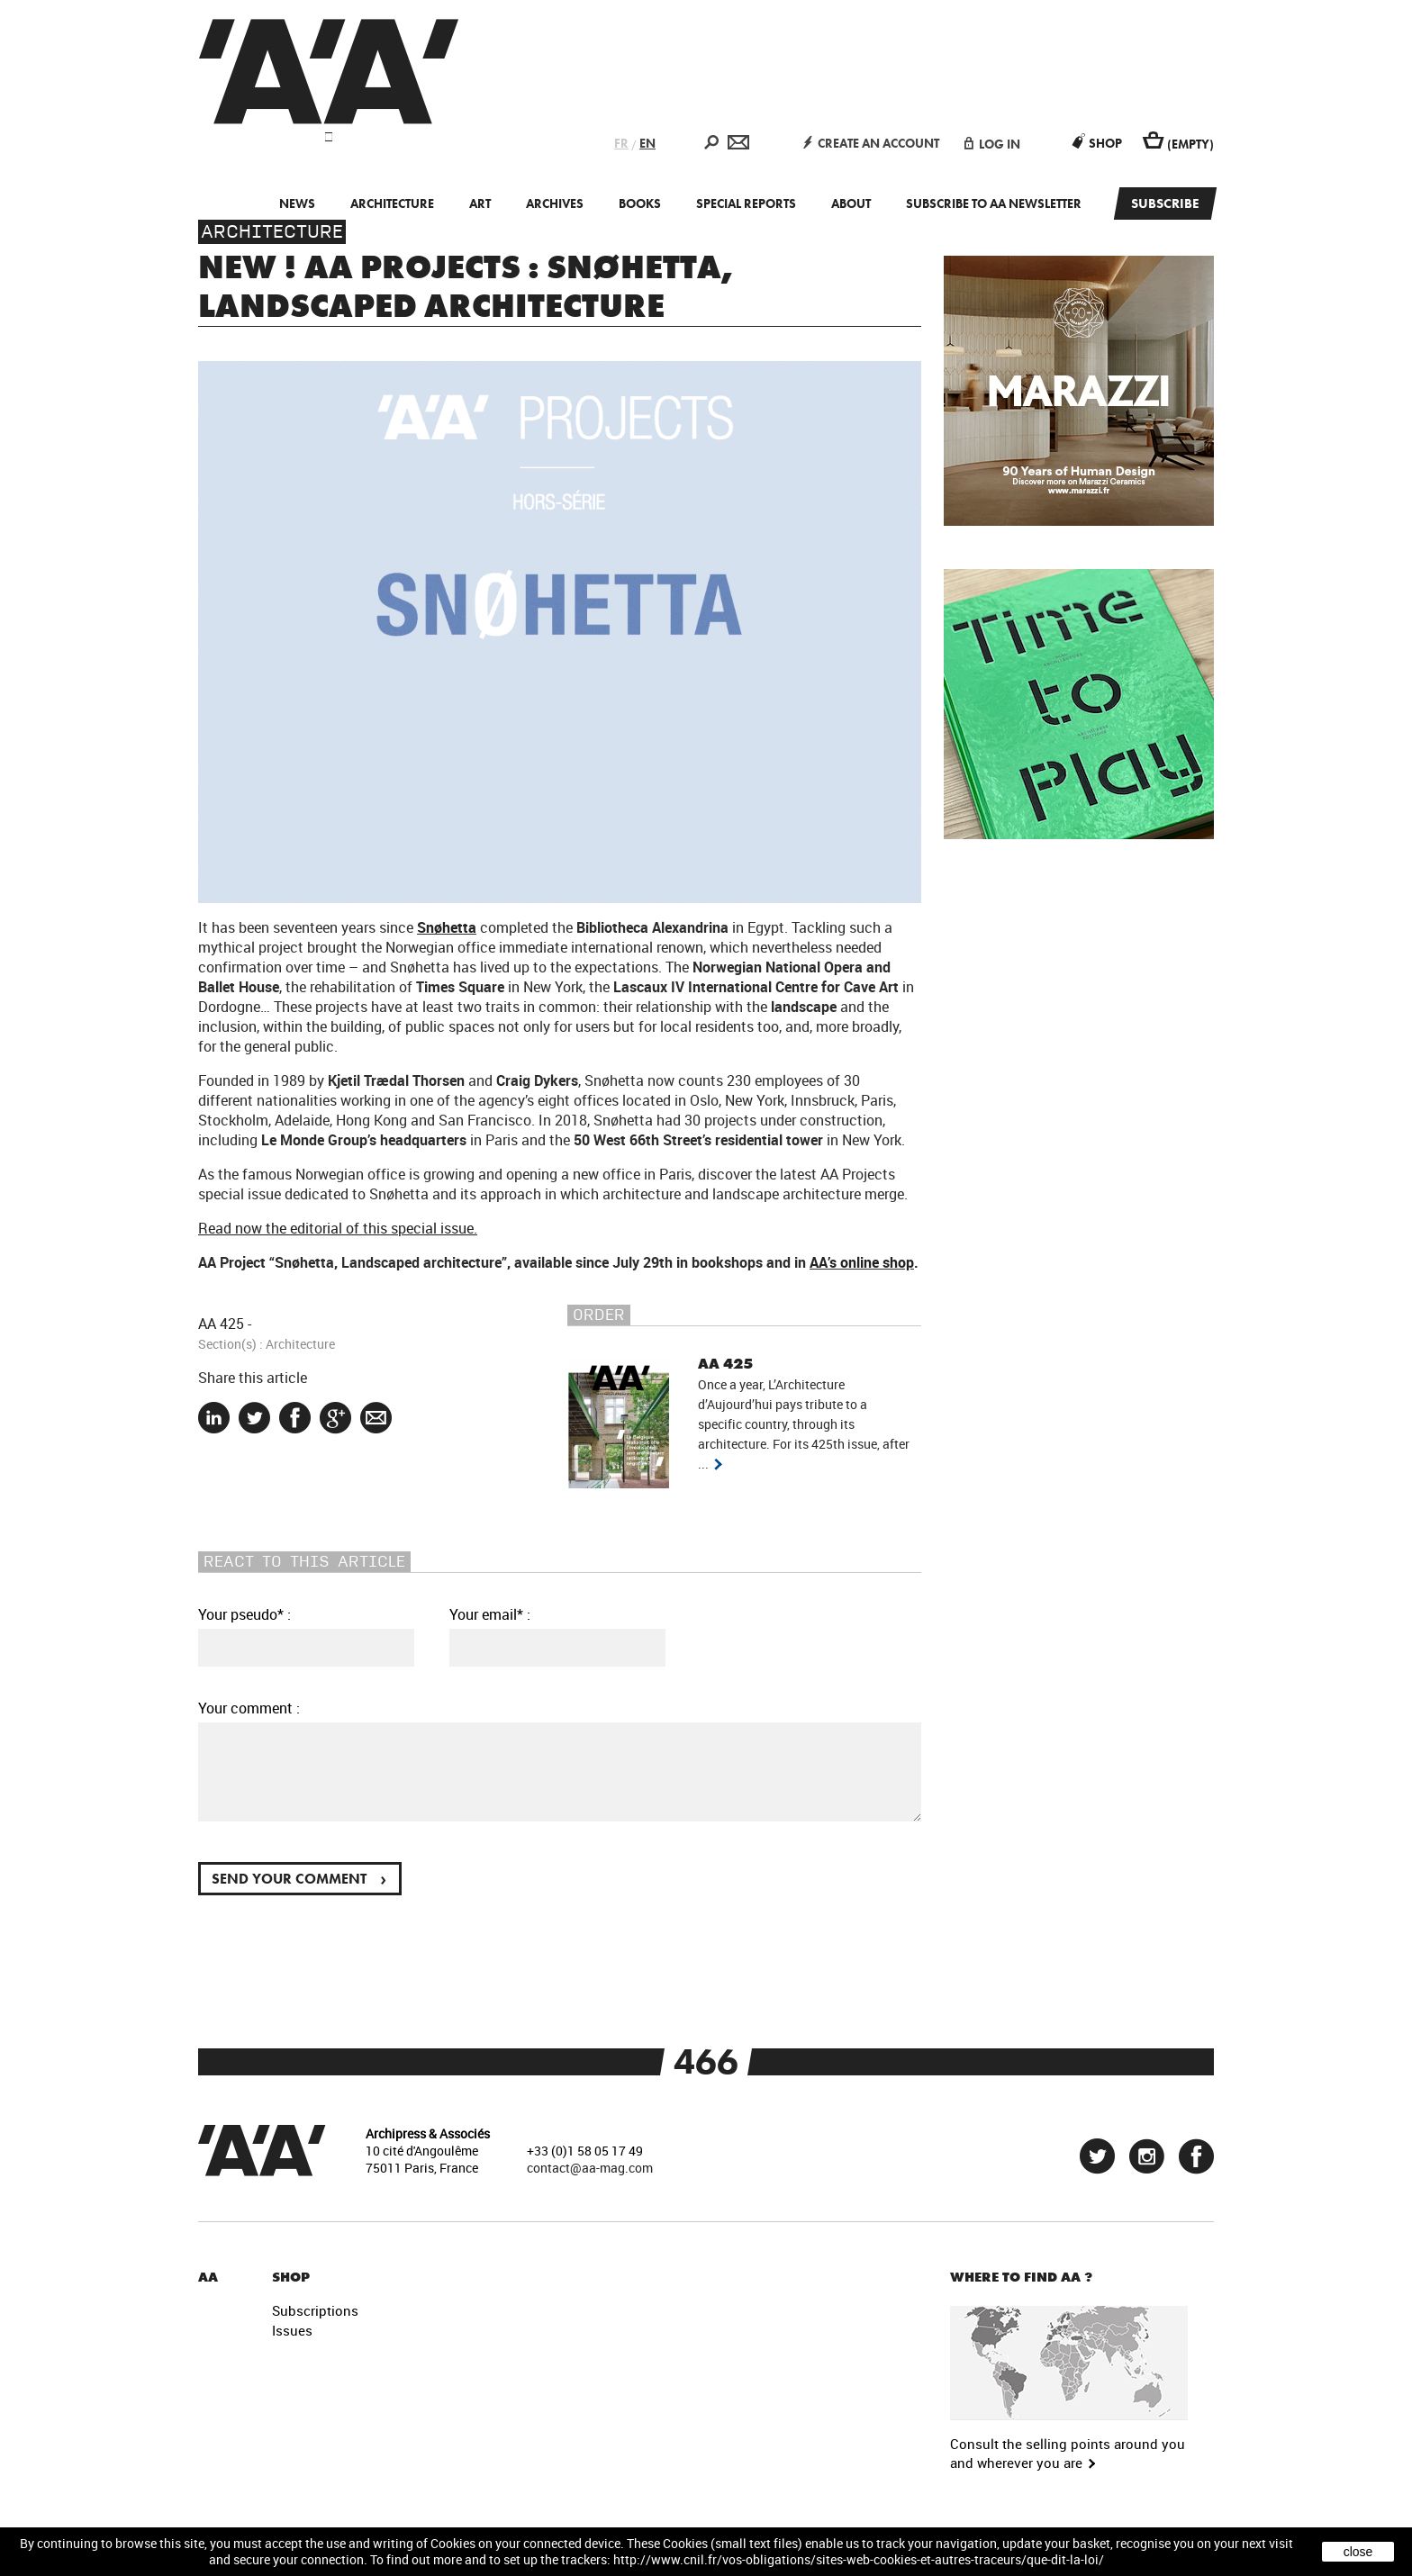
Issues (292, 2330)
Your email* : (489, 1614)
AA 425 (221, 1323)
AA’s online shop (862, 1262)
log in (992, 144)
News (297, 203)
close (1358, 2551)
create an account (871, 143)
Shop (1097, 143)
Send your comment (299, 1878)
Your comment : (249, 1708)
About (851, 203)
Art (480, 203)
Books (640, 203)
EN (647, 143)
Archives (555, 203)
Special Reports (746, 203)
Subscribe (1165, 203)
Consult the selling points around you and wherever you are (1067, 2453)
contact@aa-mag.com (590, 2167)
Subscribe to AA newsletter (994, 203)
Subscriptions (315, 2310)
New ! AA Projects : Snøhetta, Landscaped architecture (465, 287)
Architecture (392, 203)
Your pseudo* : (244, 1614)
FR (621, 143)
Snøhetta (446, 927)
